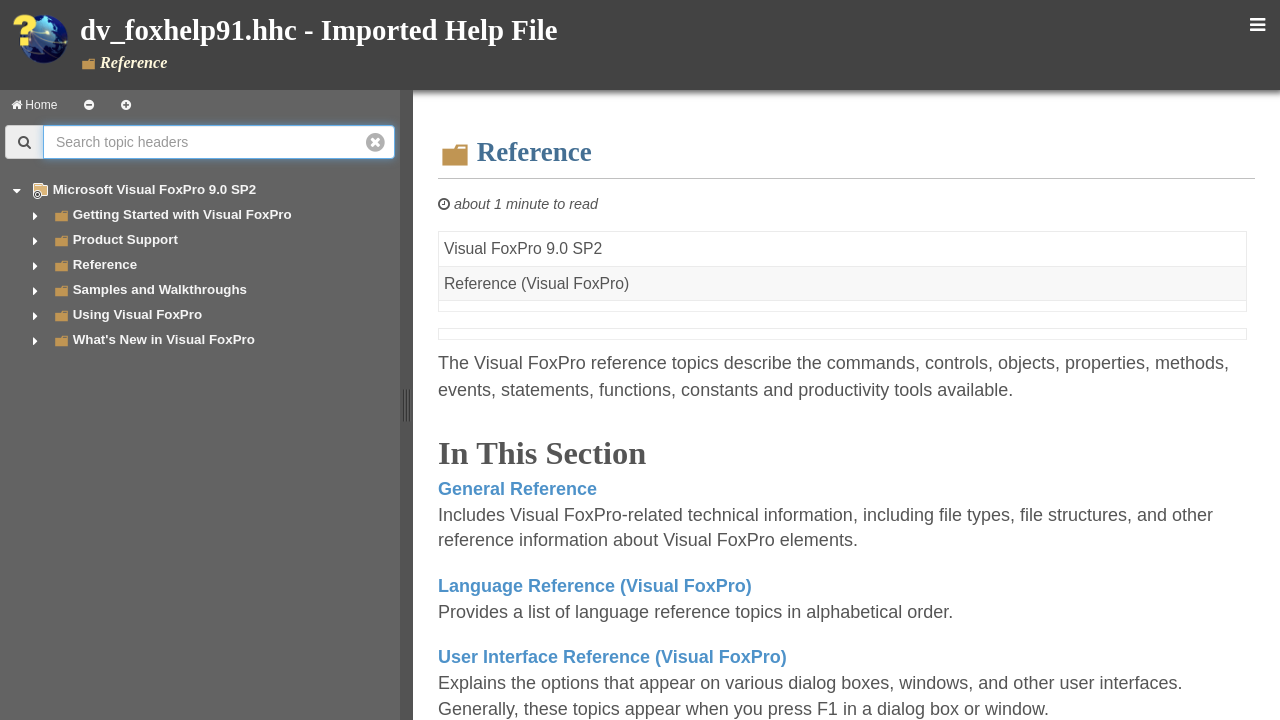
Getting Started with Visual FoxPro (182, 214)
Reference (105, 264)
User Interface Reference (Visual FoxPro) (612, 657)
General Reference (517, 489)
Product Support (125, 239)
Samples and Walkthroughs (160, 289)
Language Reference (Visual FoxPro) (595, 586)
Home (34, 105)
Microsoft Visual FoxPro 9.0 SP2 (154, 189)
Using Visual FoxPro (137, 314)
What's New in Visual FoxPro (164, 339)
